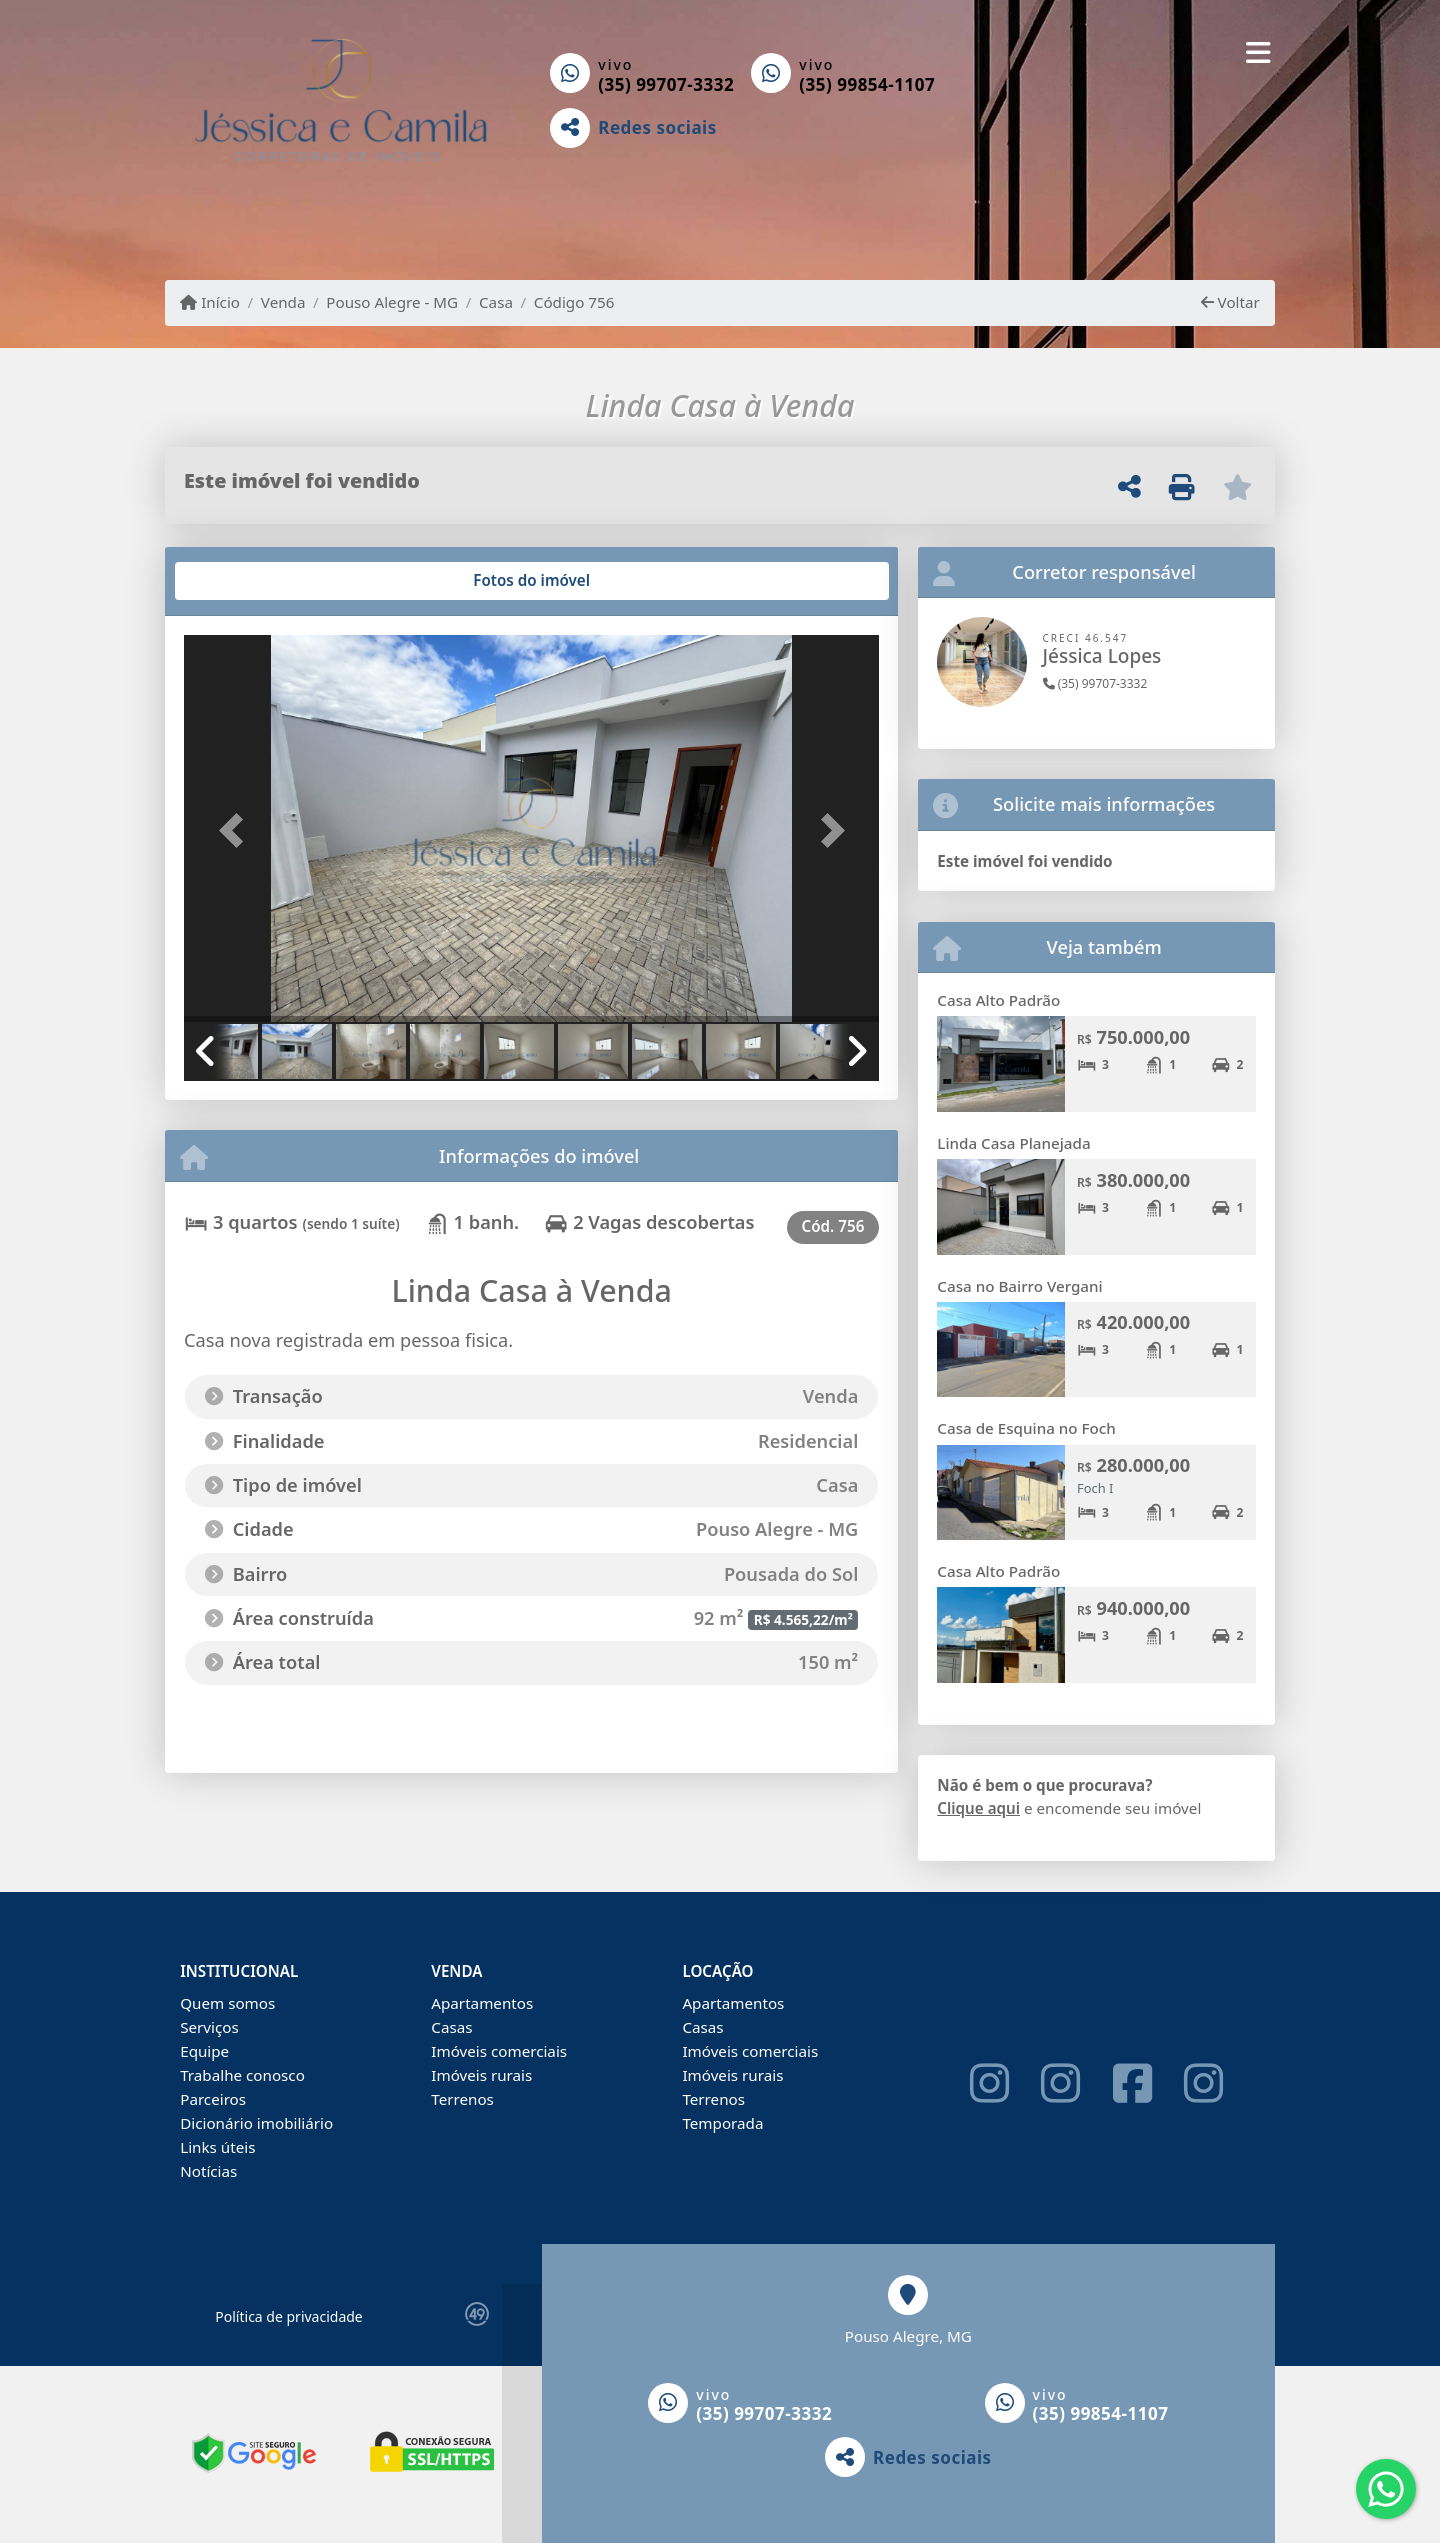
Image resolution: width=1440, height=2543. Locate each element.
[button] (236, 830)
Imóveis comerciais (499, 2051)
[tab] (248, 581)
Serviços (209, 2027)
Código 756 (574, 302)
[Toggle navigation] (1258, 52)
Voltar (1230, 302)
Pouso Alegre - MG (392, 302)
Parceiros (213, 2099)
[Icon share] (989, 2083)
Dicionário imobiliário (256, 2123)
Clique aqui (978, 1808)
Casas (451, 2027)
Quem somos (227, 2003)
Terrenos (462, 2099)
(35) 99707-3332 (666, 84)
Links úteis (217, 2147)
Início (210, 302)
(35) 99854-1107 (867, 84)
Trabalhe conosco (242, 2075)
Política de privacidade (288, 2316)
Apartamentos (482, 2003)
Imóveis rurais (481, 2075)
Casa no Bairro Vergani (1019, 1286)
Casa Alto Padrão (998, 1000)
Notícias (208, 2171)
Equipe (204, 2051)
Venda (283, 302)
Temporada (722, 2123)
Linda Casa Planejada (1013, 1143)
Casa (496, 302)
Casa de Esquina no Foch (1026, 1428)
